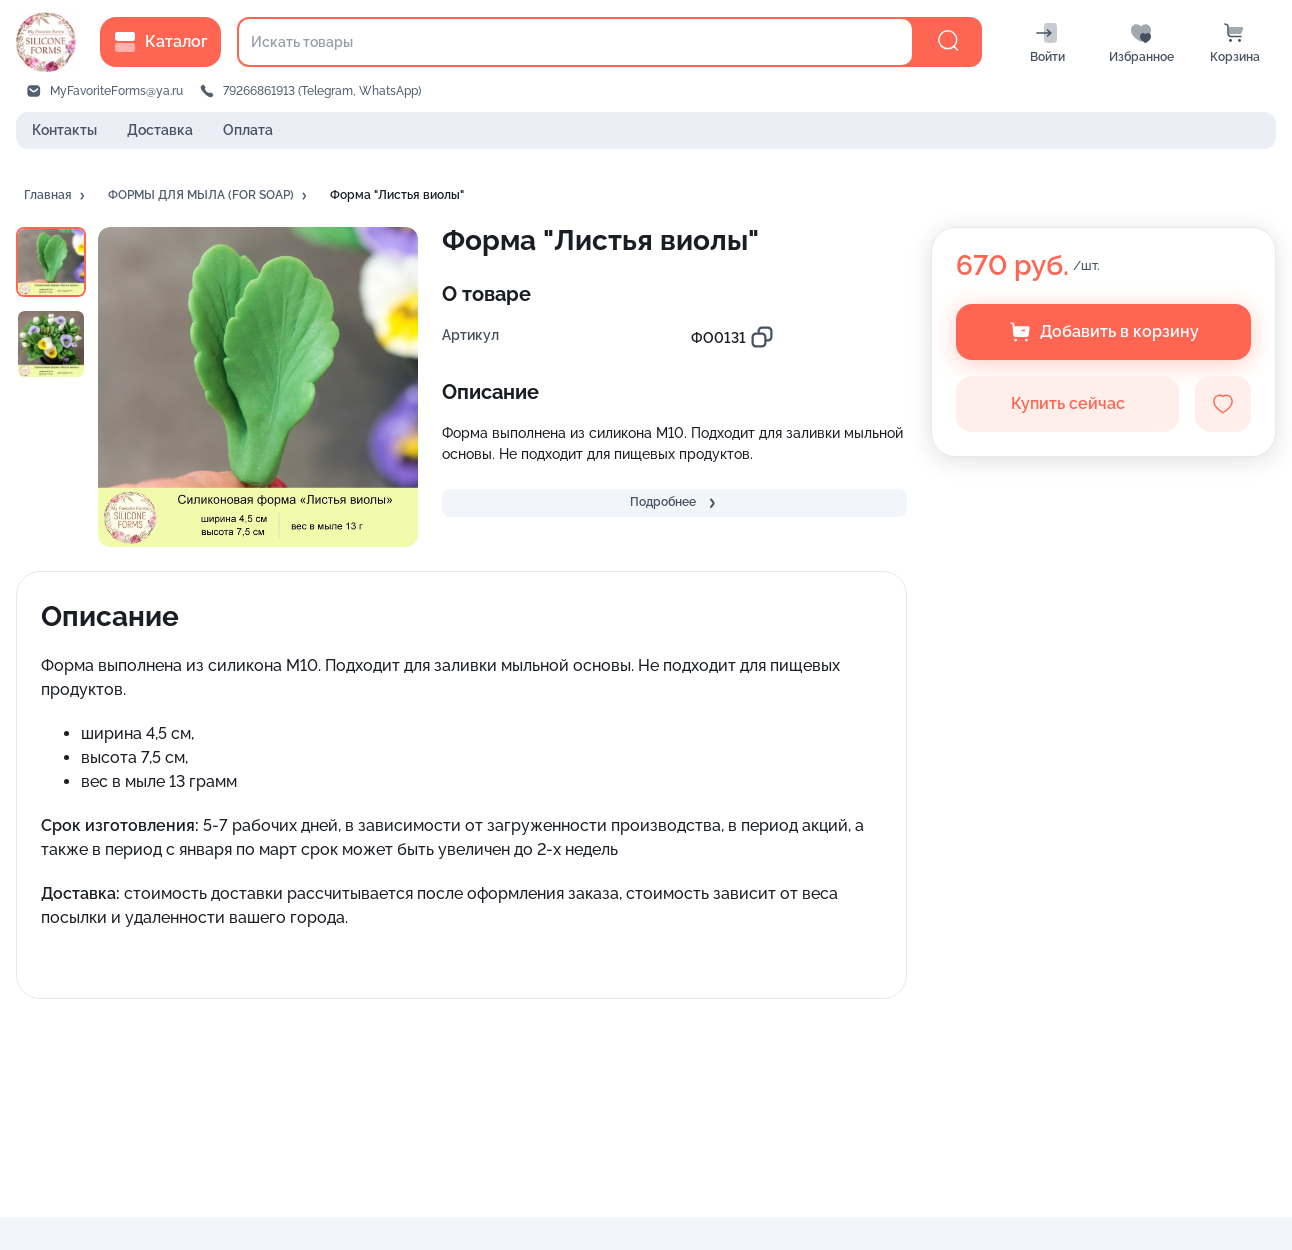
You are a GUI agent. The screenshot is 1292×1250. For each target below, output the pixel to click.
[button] (56, 196)
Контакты (64, 130)
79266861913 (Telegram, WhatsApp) (322, 91)
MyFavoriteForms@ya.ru (116, 91)
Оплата (248, 130)
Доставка (160, 130)
